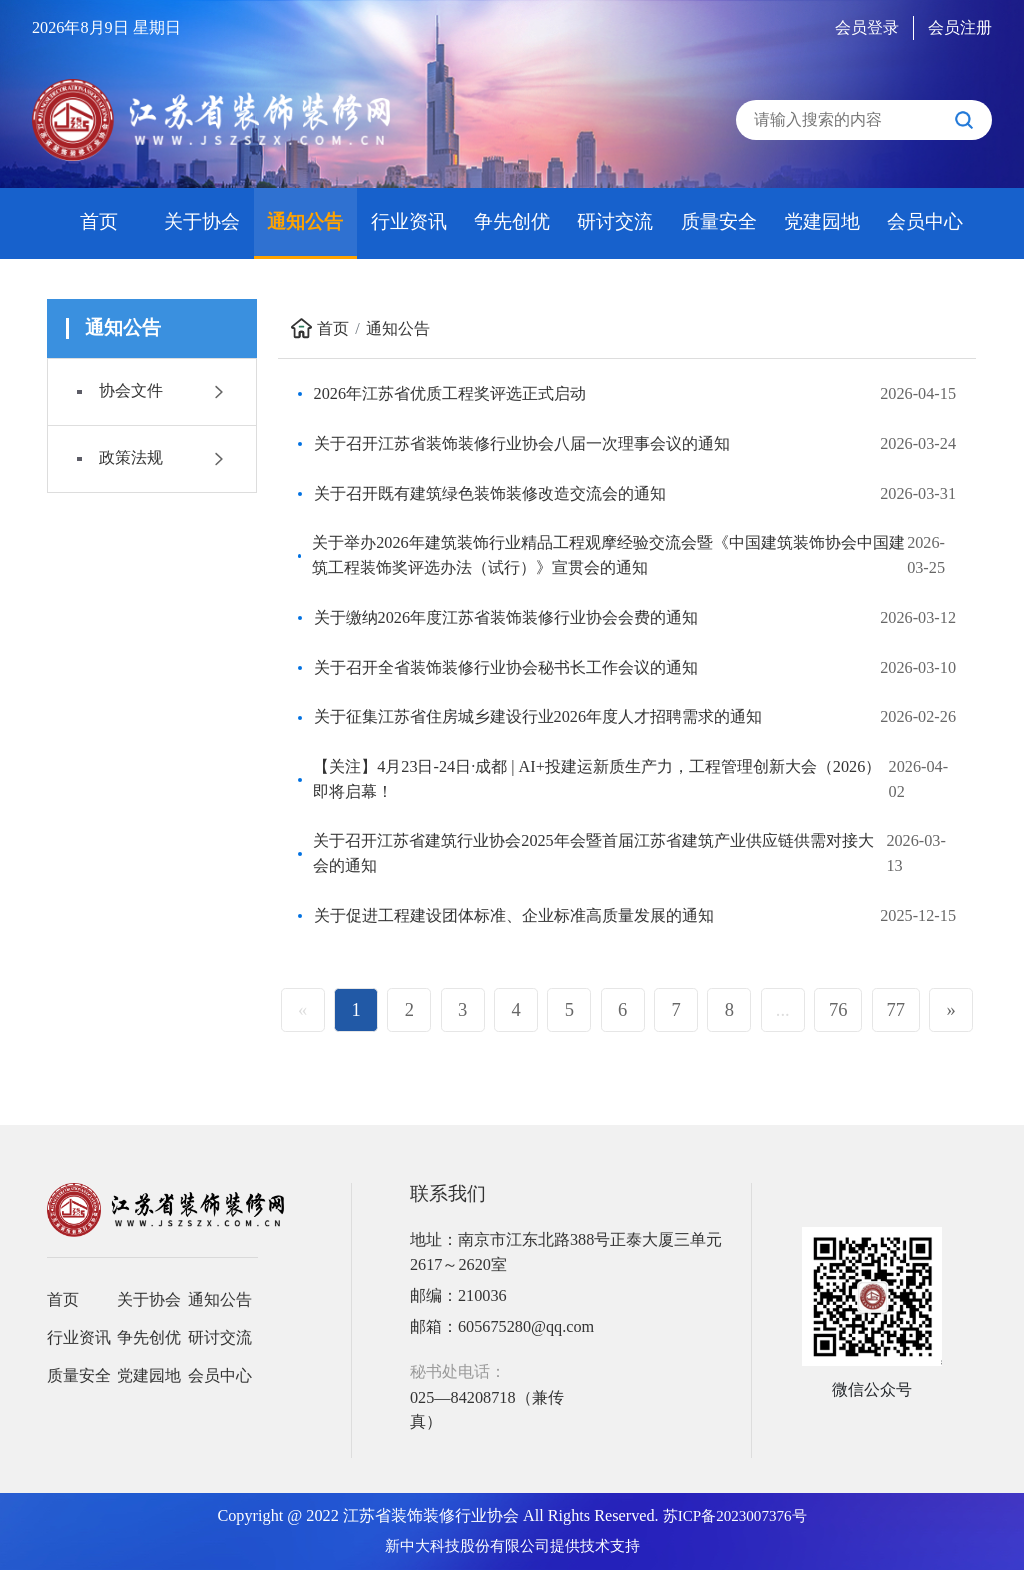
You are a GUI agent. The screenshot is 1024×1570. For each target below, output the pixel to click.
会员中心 (925, 221)
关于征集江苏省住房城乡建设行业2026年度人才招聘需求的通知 (538, 717)
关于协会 (202, 221)
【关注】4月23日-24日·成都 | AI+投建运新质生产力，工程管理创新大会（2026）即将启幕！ (597, 779)
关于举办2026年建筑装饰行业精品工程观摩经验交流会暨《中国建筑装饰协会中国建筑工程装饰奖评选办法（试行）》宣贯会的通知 (608, 555)
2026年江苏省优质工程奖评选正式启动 (450, 394)
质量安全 (719, 221)
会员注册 (960, 28)
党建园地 (822, 221)
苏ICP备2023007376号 (735, 1516)
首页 (99, 221)
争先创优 (512, 221)
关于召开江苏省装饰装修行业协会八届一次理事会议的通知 (522, 444)
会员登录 (867, 28)
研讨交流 (615, 221)
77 (896, 1009)
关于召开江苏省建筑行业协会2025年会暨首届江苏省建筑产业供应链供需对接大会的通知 (593, 853)
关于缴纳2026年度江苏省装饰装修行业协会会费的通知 (506, 618)
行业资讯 (409, 221)
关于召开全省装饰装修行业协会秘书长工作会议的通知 (506, 668)
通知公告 (305, 221)
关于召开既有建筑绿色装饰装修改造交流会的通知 (490, 494)
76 (838, 1009)
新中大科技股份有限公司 (467, 1546)
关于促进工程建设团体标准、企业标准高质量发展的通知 (514, 916)
